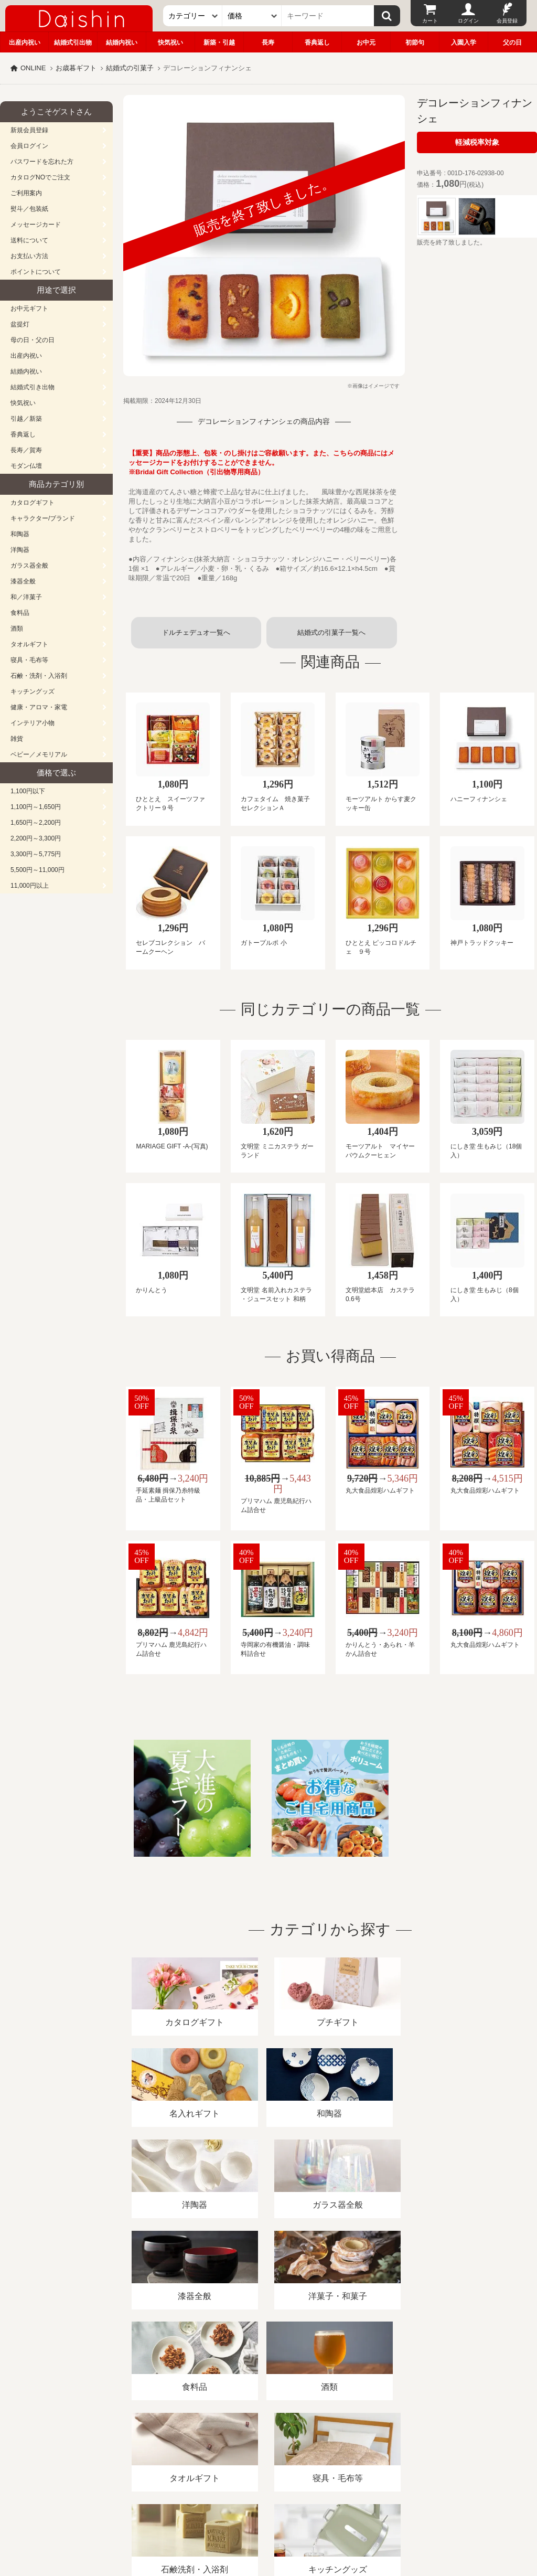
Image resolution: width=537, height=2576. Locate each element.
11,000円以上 (29, 885)
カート (430, 21)
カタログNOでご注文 (40, 177)
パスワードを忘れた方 (41, 161)
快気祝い (170, 42)
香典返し (317, 42)
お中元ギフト (29, 308)
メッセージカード (35, 224)
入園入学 (463, 42)
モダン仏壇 (26, 466)
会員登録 (507, 21)
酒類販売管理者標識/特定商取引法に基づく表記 (186, 2455)
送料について (29, 240)
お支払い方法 (29, 256)
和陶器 (19, 534)
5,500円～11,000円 (37, 870)
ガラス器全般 (29, 565)
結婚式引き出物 (32, 387)
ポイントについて (35, 271)
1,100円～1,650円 (35, 807)
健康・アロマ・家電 (38, 707)
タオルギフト (29, 644)
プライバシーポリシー (309, 2455)
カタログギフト (32, 502)
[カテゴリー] (192, 15)
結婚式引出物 (73, 42)
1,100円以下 (27, 791)
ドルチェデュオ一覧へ (196, 632)
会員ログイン (29, 146)
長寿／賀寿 (26, 450)
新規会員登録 (29, 130)
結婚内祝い (121, 42)
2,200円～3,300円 (35, 838)
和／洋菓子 (26, 597)
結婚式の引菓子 (130, 68)
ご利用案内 (26, 193)
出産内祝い (24, 42)
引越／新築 (26, 418)
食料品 (19, 612)
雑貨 (16, 738)
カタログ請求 (379, 2455)
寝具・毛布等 (29, 660)
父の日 (512, 42)
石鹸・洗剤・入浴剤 (38, 675)
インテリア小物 (32, 723)
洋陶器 (19, 549)
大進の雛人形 (268, 2524)
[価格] (252, 15)
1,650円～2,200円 (35, 822)
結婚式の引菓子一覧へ (331, 632)
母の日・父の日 (32, 340)
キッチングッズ (32, 691)
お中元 (366, 42)
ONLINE (33, 68)
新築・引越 (219, 42)
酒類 (16, 628)
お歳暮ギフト (76, 68)
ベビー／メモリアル (38, 754)
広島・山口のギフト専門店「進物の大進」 (268, 2511)
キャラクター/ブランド (42, 518)
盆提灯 (19, 324)
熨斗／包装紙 (29, 208)
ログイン (468, 21)
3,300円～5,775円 (35, 854)
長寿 (268, 42)
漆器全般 (23, 581)
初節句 (414, 42)
